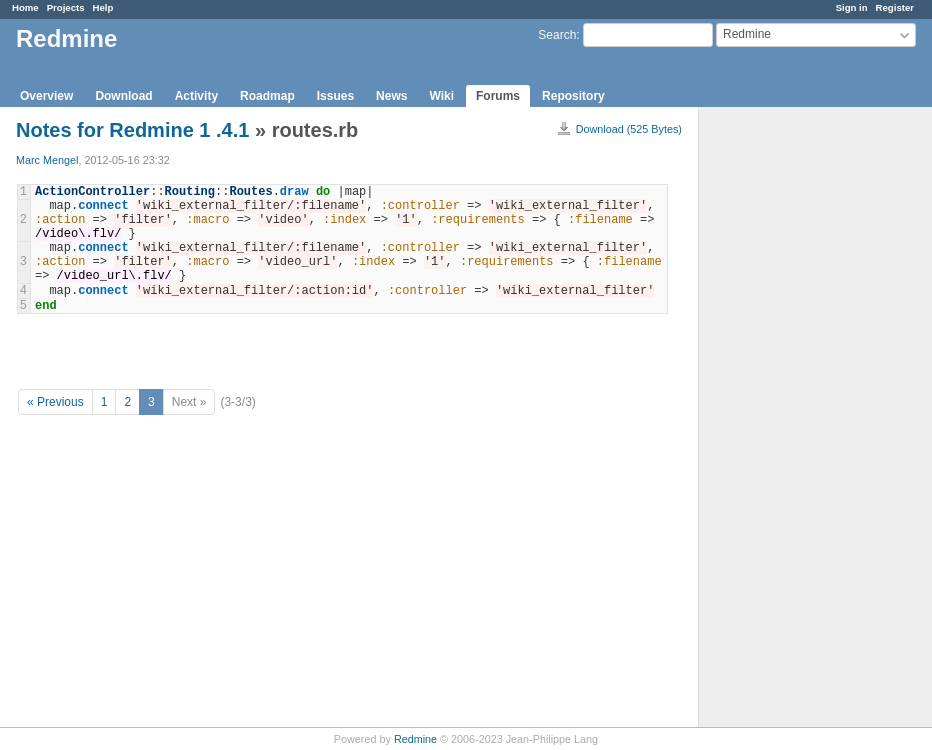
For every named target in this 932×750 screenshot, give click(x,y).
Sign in (852, 7)
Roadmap (267, 96)
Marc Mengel (47, 160)
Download (123, 96)
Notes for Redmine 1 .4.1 (132, 130)
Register (895, 7)
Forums (498, 96)
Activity (196, 96)
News (391, 96)
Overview (46, 96)
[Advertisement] (799, 421)
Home (25, 7)
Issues (335, 96)
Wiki (441, 96)
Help (103, 7)
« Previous (55, 402)
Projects (66, 7)
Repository (573, 96)
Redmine (415, 739)
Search (557, 35)
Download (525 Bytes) (629, 129)
